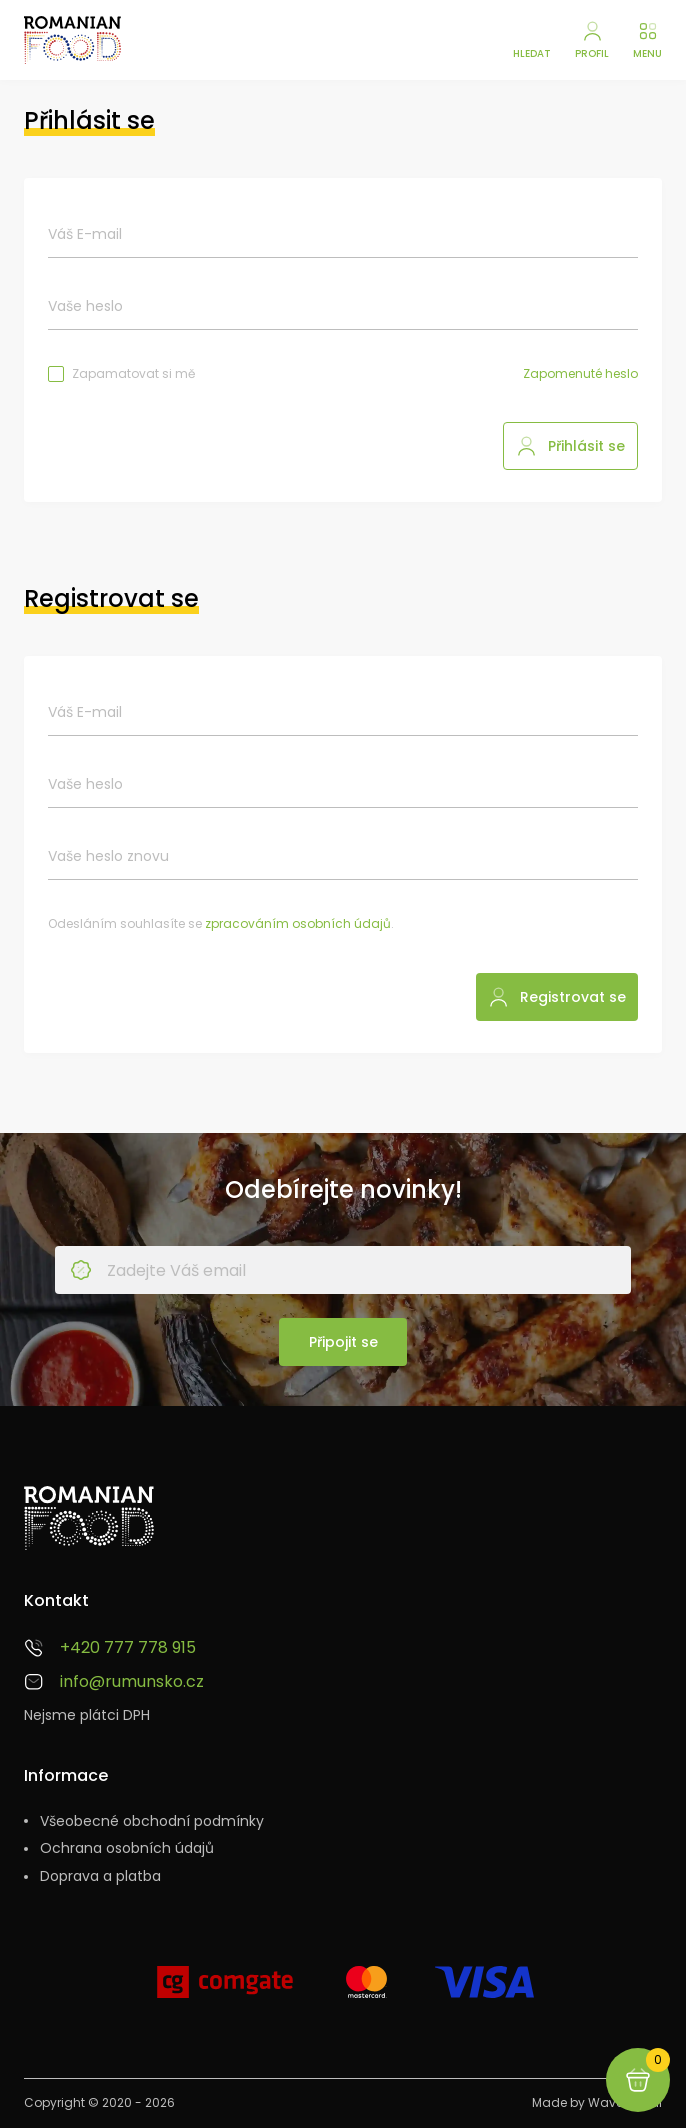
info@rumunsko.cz (132, 1682)
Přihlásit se (586, 446)
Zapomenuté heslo (580, 374)
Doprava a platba (100, 1876)
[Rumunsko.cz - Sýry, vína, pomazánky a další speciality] (72, 40)
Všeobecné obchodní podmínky (152, 1821)
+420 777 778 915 (128, 1648)
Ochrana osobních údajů (127, 1848)
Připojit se (343, 1342)
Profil (592, 53)
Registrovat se (573, 997)
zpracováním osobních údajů (298, 923)
